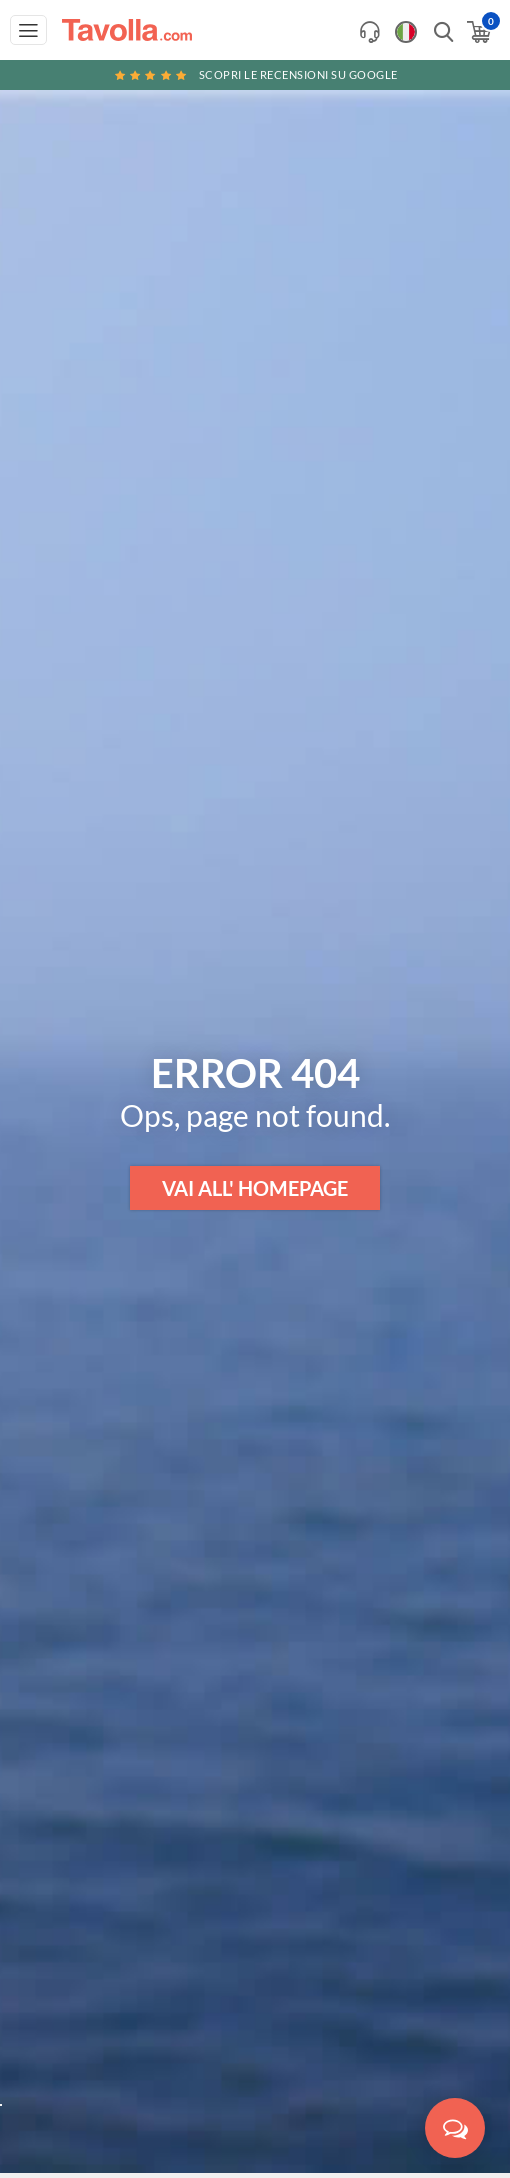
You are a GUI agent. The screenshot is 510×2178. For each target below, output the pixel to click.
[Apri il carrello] (477, 32)
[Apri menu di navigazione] (28, 30)
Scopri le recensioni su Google (255, 74)
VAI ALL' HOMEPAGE (255, 1188)
